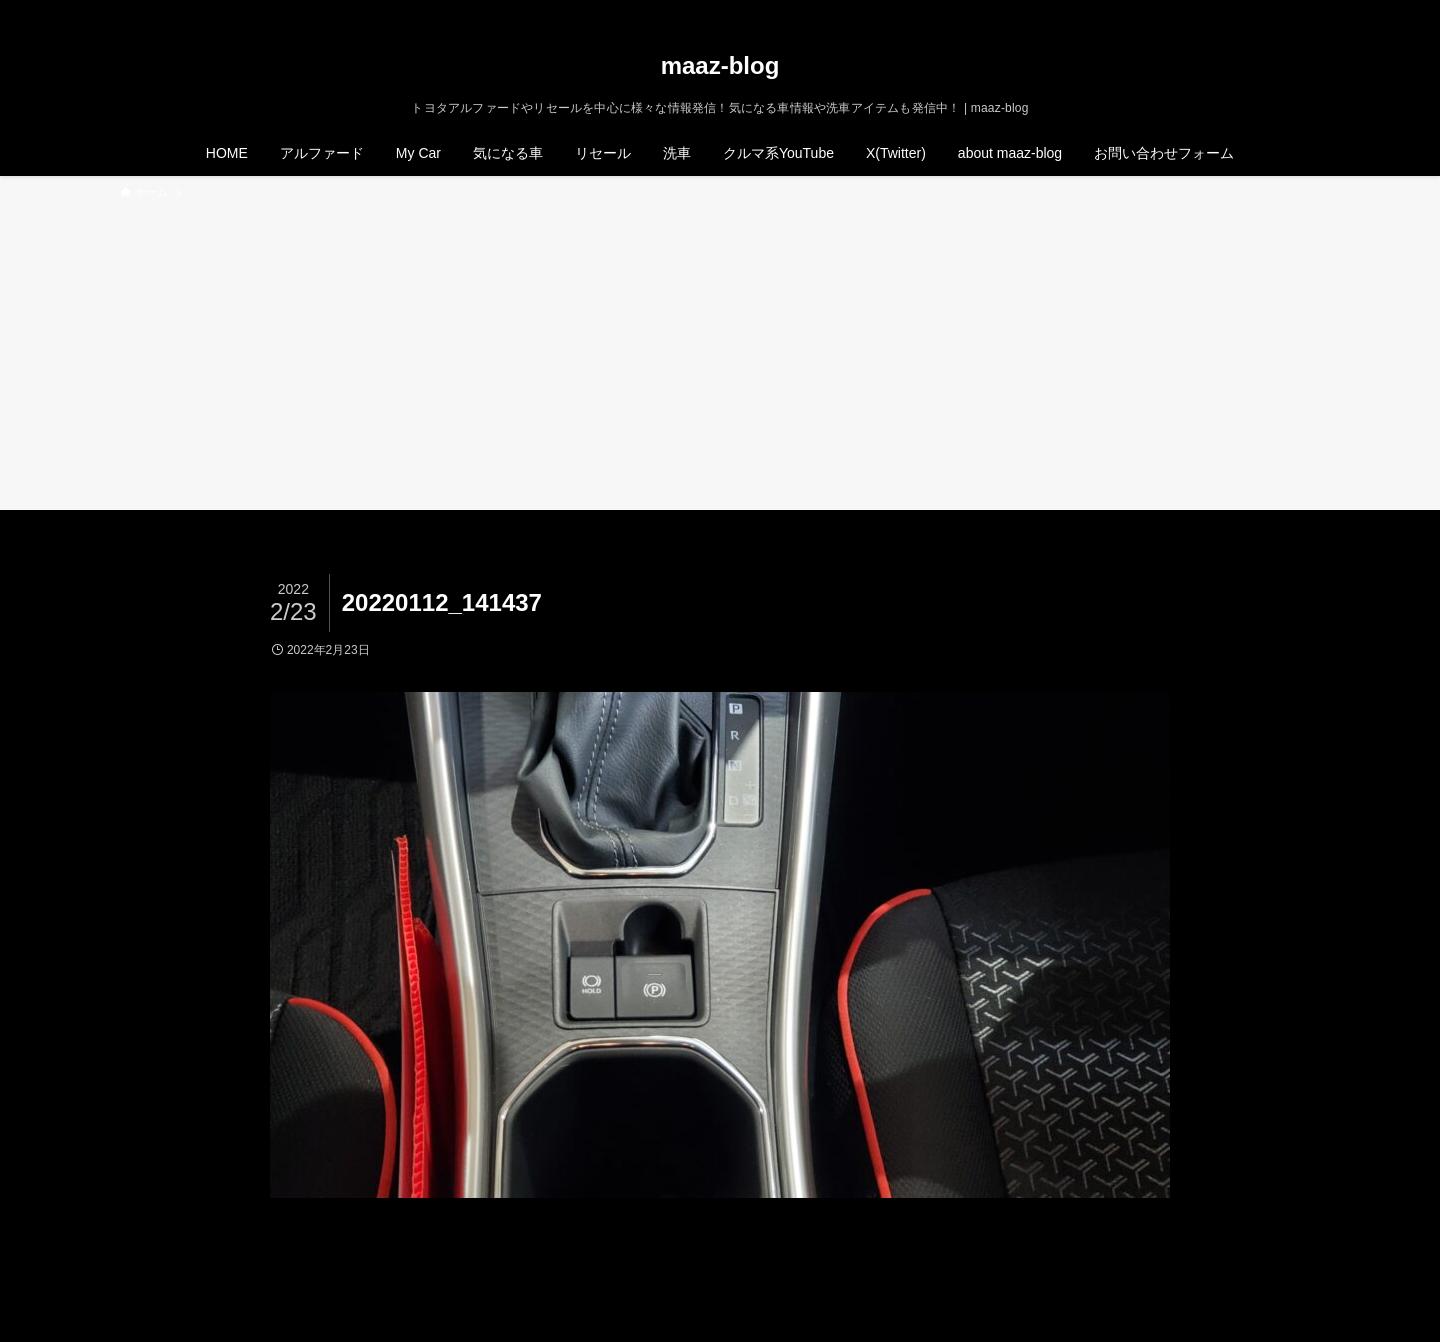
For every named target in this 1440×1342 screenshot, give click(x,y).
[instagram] (1255, 11)
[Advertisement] (720, 352)
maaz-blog (720, 66)
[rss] (1281, 11)
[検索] (1307, 11)
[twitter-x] (1229, 11)
